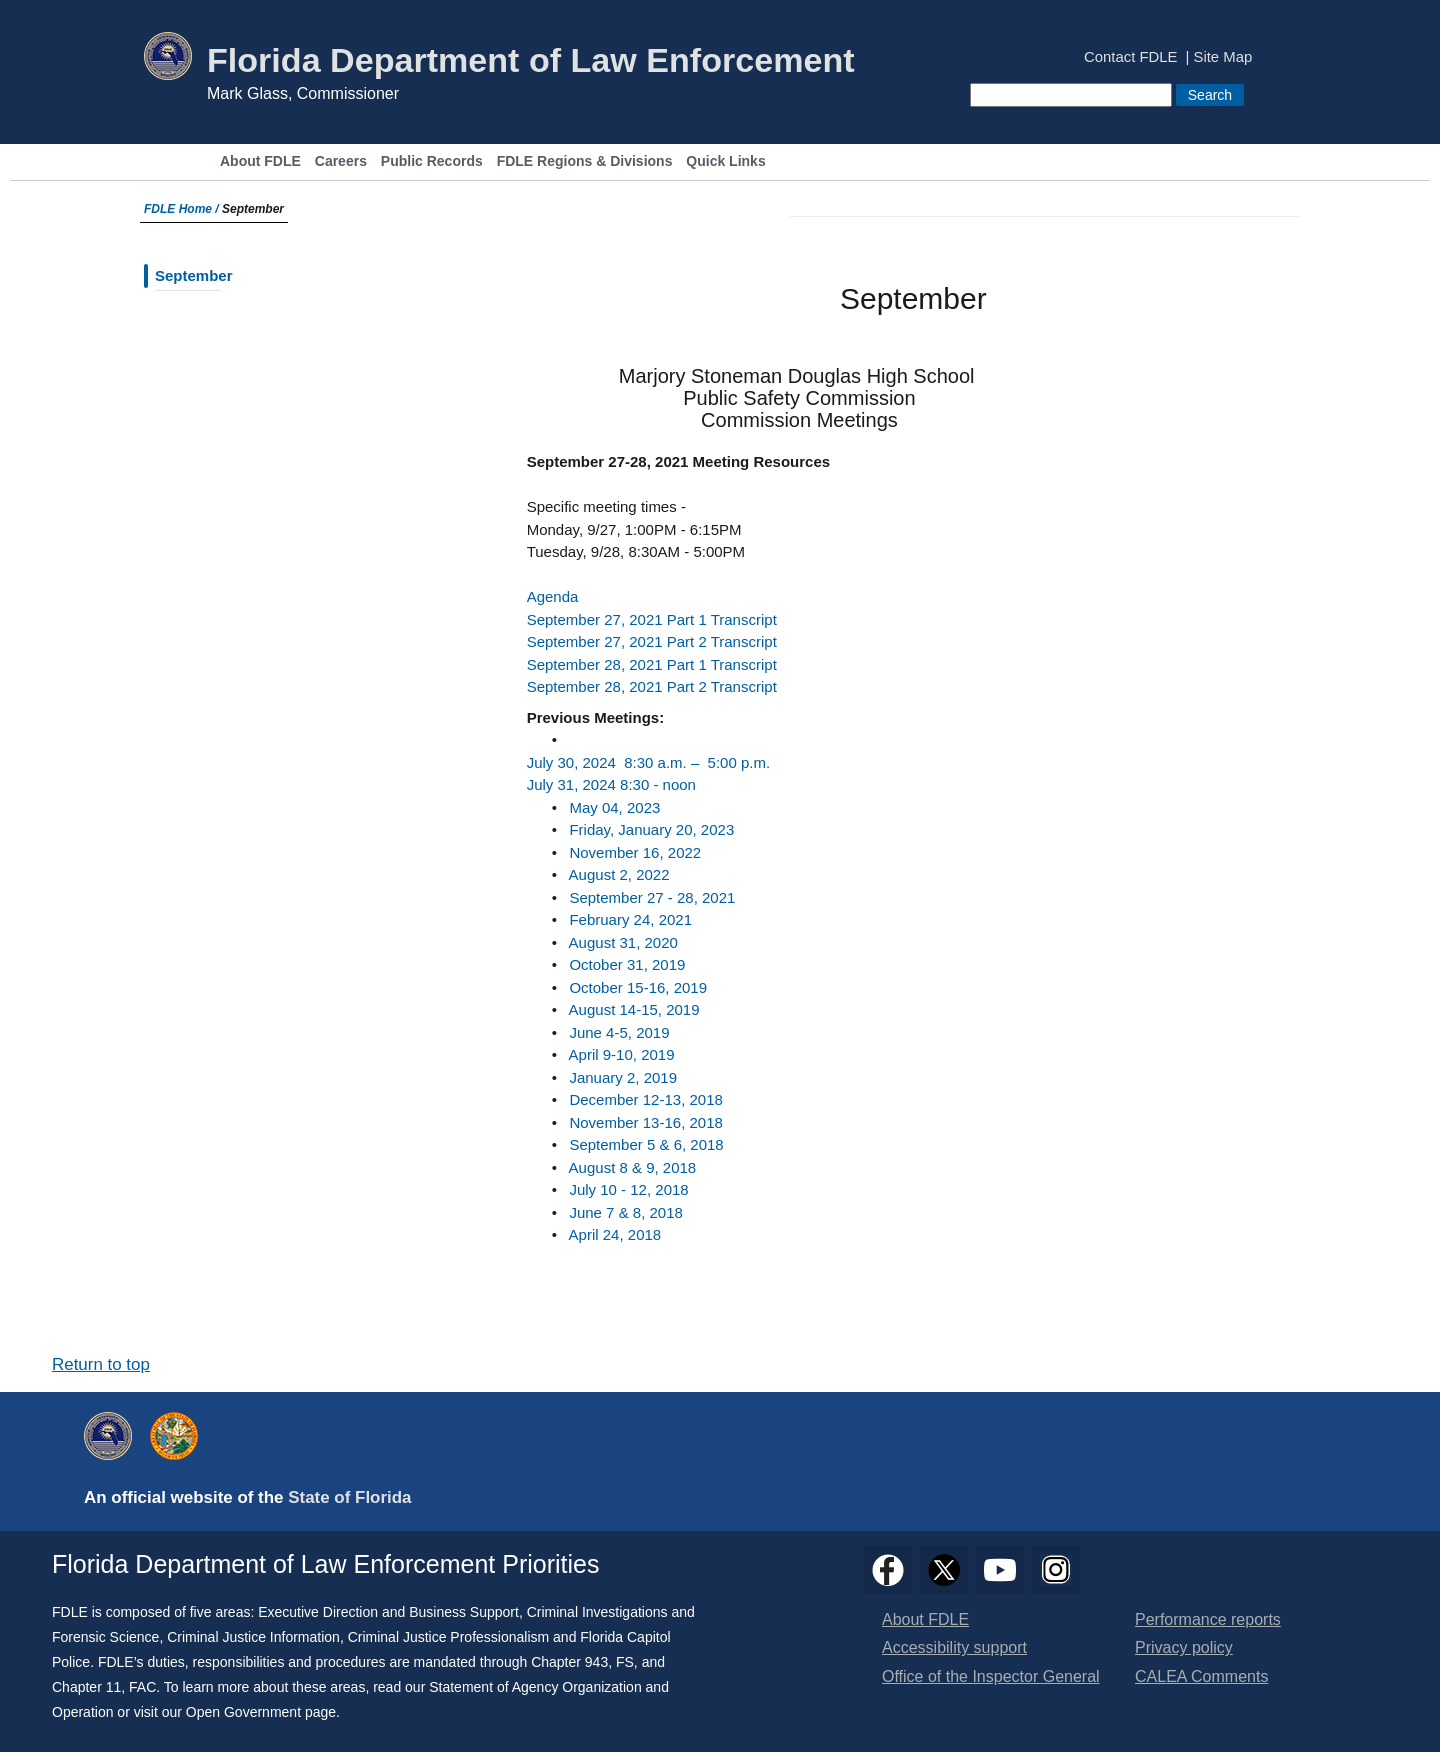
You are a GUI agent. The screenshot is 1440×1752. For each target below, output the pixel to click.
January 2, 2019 (623, 1077)
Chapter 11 (86, 1687)
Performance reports (1208, 1619)
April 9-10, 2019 (622, 1054)
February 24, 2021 (630, 919)
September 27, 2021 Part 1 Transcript (652, 619)
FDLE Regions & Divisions (585, 161)
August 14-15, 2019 (634, 1009)
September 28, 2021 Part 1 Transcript (652, 664)
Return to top (101, 1364)
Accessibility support (954, 1647)
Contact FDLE (1130, 57)
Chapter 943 (569, 1662)
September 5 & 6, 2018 (646, 1144)
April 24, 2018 (615, 1234)
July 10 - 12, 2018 (628, 1189)
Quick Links (725, 161)
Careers (341, 161)
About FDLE (260, 161)
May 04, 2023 (614, 807)
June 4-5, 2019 (619, 1032)
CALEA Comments (1201, 1676)
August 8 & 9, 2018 (633, 1167)
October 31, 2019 (627, 964)
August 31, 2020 (623, 942)
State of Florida (349, 1497)
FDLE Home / (183, 209)
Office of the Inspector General (991, 1676)
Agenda (553, 596)
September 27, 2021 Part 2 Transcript (652, 641)
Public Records (432, 161)
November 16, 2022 (635, 852)
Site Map (1223, 57)
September (188, 275)
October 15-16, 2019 (638, 987)
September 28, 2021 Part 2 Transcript (652, 686)
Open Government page (261, 1712)
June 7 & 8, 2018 (625, 1212)
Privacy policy (1184, 1647)
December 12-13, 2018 (645, 1099)
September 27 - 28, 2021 (652, 897)
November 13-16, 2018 (645, 1122)
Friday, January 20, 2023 (651, 829)
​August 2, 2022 (619, 874)
